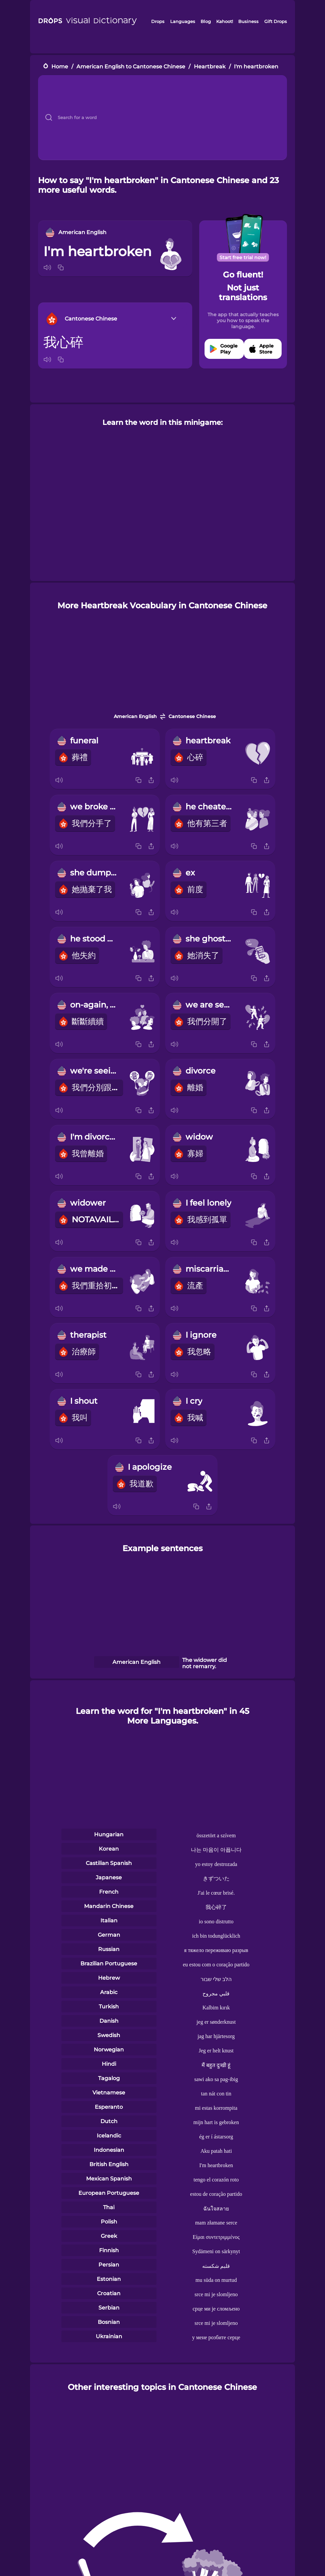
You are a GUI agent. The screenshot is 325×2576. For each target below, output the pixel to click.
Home (59, 66)
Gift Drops (275, 21)
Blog (206, 21)
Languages (182, 21)
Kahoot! (224, 21)
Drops (158, 21)
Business (248, 21)
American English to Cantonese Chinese (130, 66)
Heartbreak (210, 66)
